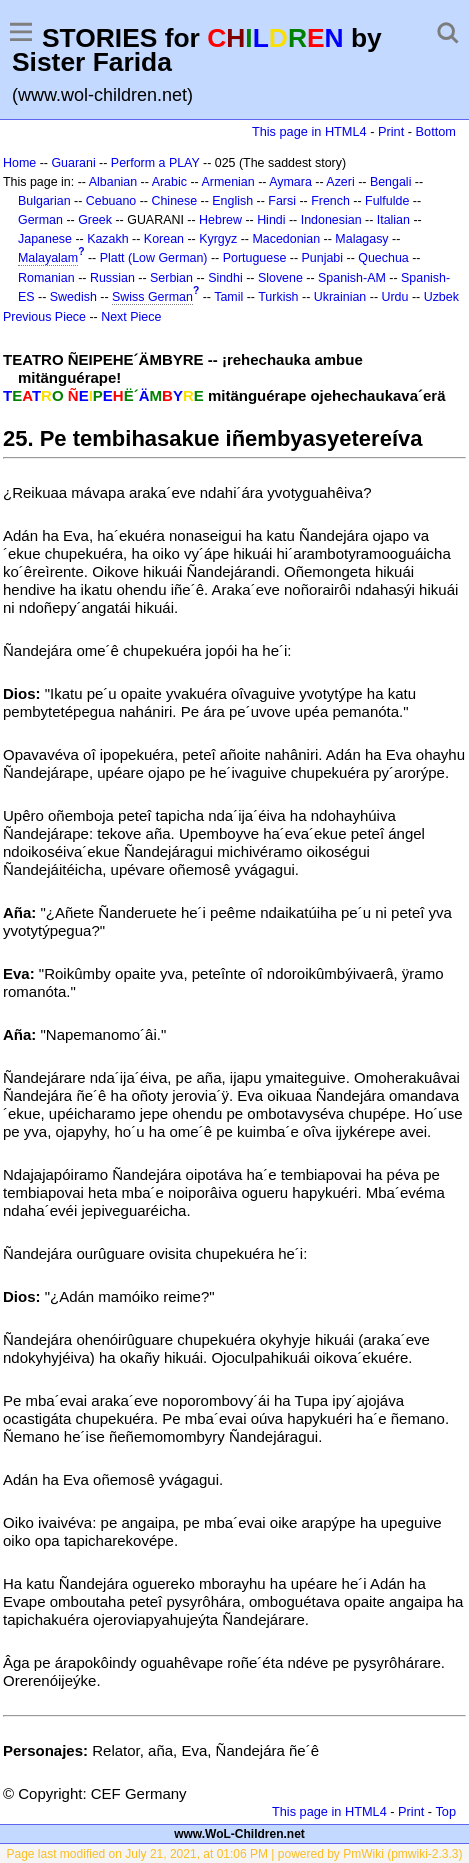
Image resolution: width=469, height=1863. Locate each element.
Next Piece (131, 317)
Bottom (436, 131)
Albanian (113, 182)
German (40, 220)
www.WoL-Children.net (239, 1834)
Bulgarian (44, 201)
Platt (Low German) (154, 258)
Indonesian (331, 220)
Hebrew (220, 220)
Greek (95, 220)
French (330, 201)
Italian (393, 220)
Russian (112, 278)
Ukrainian (340, 297)
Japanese (45, 239)
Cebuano (111, 201)
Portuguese (255, 258)
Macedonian (286, 239)
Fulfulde (387, 201)
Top (445, 1811)
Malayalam (48, 258)
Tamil (228, 297)
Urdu (394, 297)
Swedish (73, 297)
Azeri (340, 182)
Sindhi (225, 278)
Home (19, 163)
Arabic (169, 182)
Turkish (278, 297)
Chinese (174, 201)
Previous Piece (44, 317)
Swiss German (152, 297)
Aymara (290, 182)
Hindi (271, 220)
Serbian (171, 278)
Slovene (280, 278)
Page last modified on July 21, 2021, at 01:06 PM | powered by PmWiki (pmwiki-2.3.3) (235, 1854)
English (232, 201)
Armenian (227, 182)
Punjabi (323, 258)
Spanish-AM (352, 278)
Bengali (391, 182)
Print (391, 131)
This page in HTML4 (309, 131)
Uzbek (441, 297)
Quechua (383, 258)
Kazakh (108, 239)
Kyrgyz (218, 239)
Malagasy (361, 239)
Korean (164, 239)
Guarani (73, 163)
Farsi (282, 201)
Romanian (46, 278)
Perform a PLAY (155, 163)
